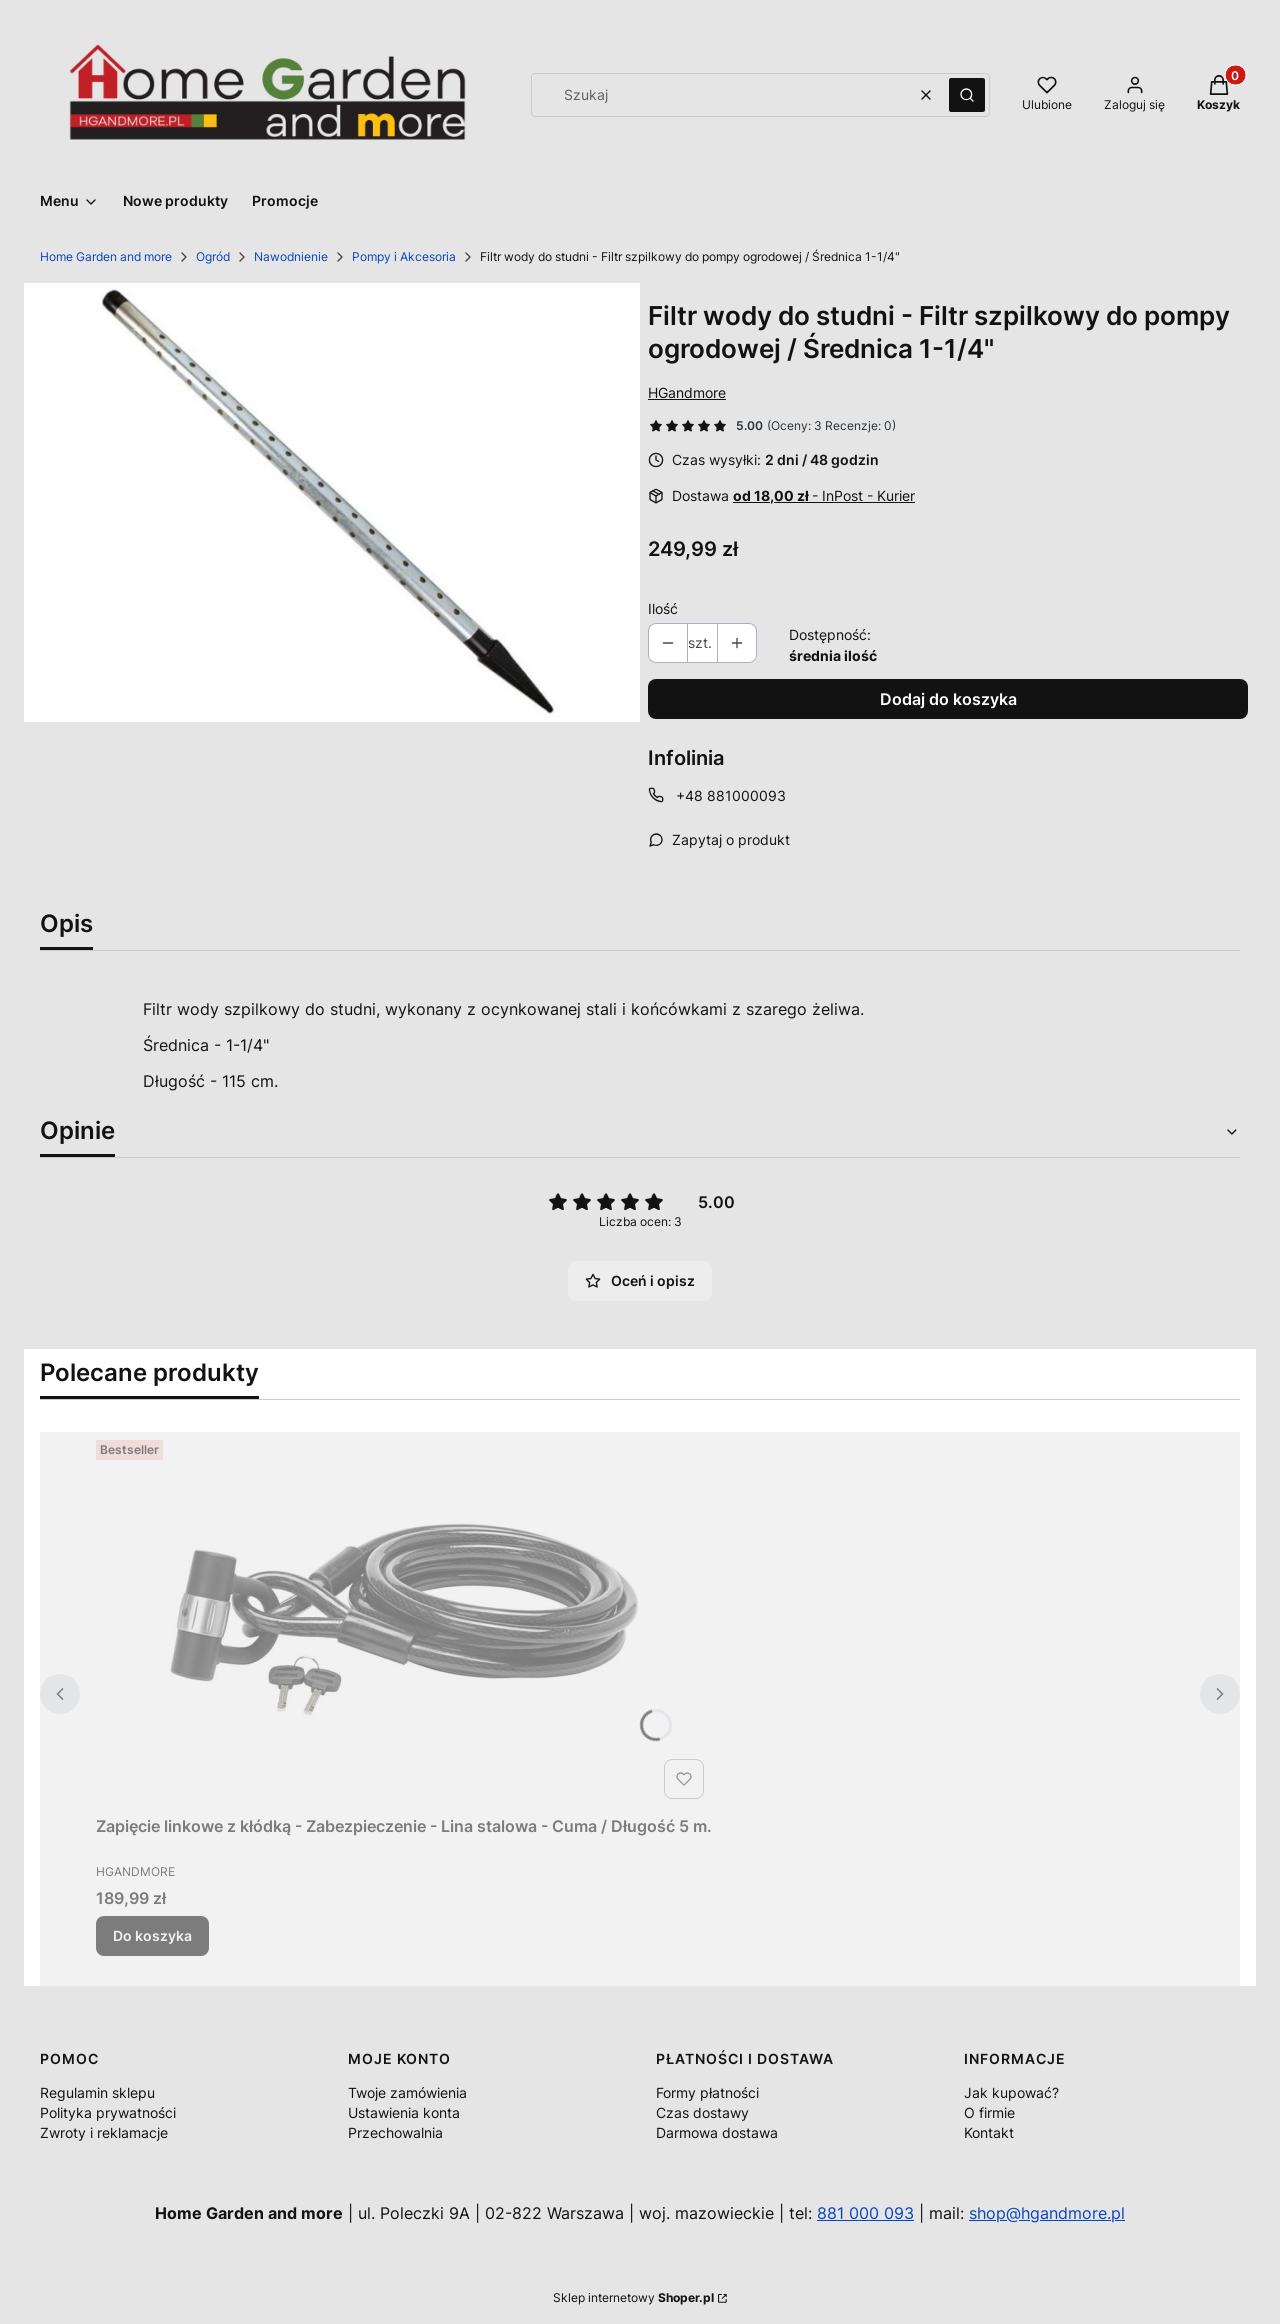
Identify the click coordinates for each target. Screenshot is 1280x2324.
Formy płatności (707, 2092)
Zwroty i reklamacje (104, 2132)
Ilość (663, 608)
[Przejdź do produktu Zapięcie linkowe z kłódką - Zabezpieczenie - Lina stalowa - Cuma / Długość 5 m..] (404, 1619)
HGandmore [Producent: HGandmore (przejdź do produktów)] (687, 392)
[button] (967, 95)
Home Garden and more (106, 256)
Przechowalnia (395, 2132)
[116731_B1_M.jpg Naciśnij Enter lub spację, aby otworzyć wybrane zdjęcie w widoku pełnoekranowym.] (332, 503)
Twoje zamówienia (407, 2092)
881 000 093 (865, 2213)
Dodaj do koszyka (948, 699)
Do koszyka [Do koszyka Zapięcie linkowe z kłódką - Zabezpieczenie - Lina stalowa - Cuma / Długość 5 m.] (152, 1935)
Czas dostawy (702, 2112)
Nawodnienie (291, 256)
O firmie (989, 2112)
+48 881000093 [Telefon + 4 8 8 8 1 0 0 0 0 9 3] (731, 795)
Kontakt (989, 2132)
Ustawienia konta (404, 2112)
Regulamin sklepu (97, 2092)
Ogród (213, 256)
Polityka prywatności (108, 2112)
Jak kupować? (1011, 2092)
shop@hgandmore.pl (1047, 2213)
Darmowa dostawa (717, 2132)
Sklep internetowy (633, 2297)
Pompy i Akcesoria (404, 256)
